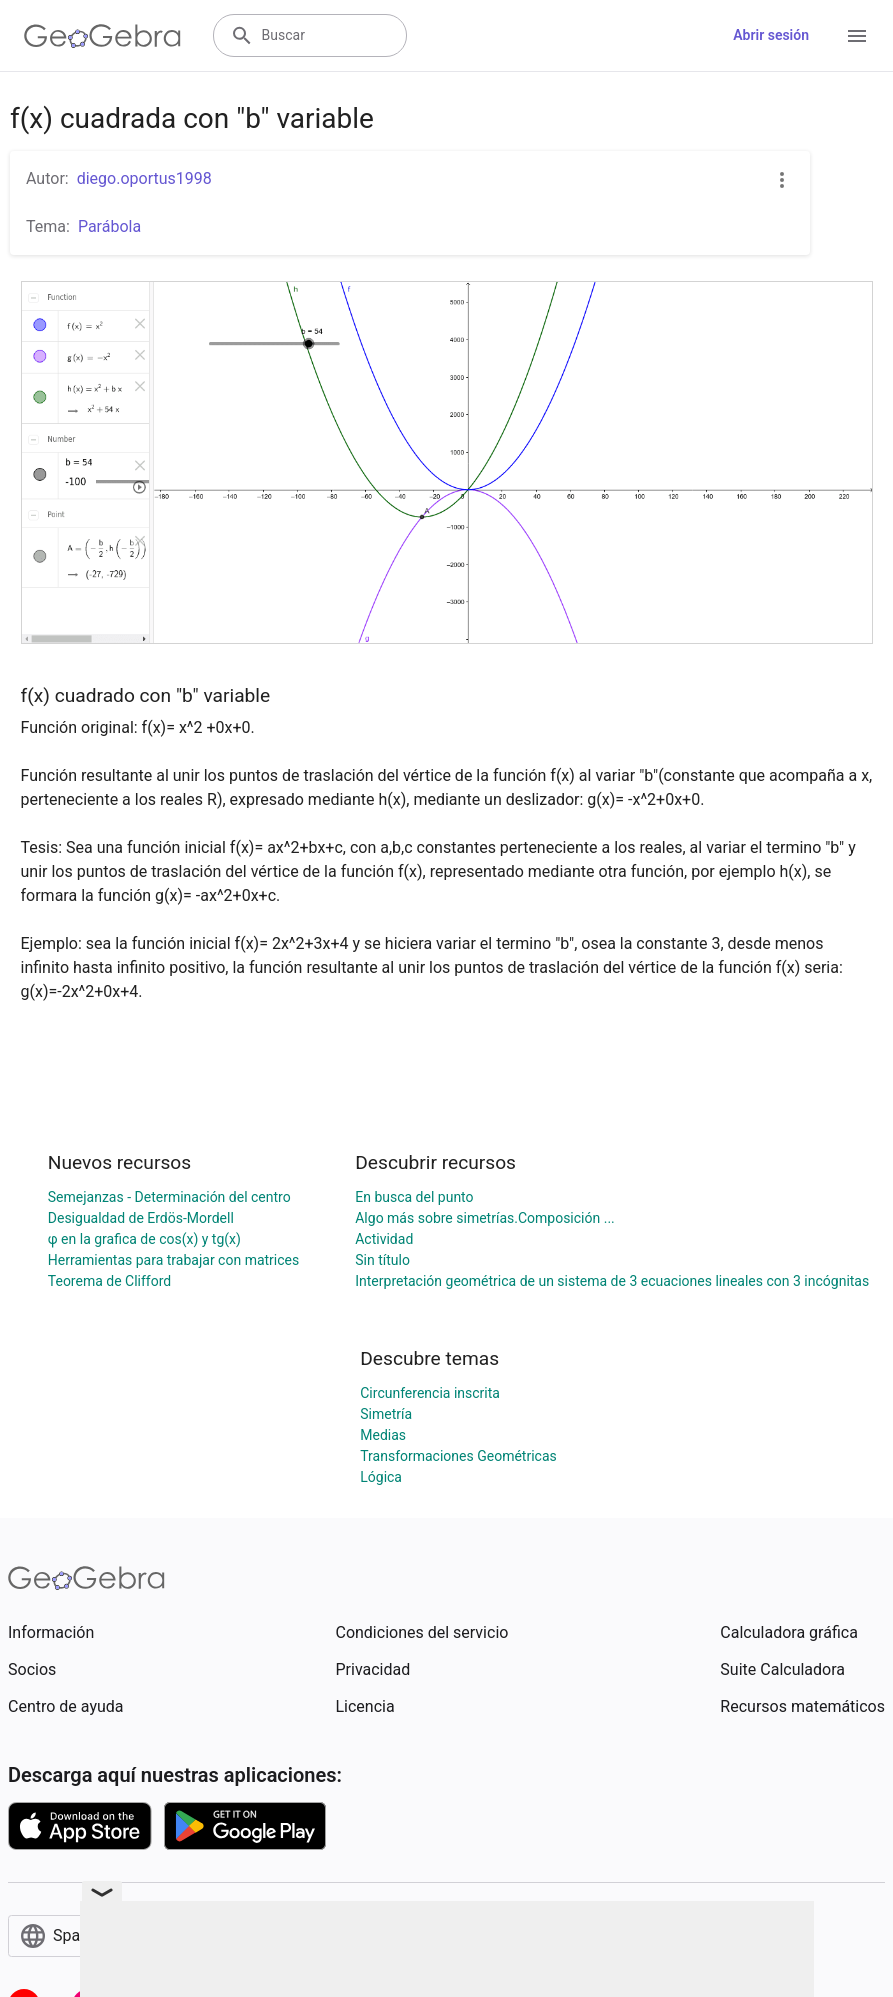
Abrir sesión (771, 35)
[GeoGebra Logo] (102, 36)
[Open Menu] (857, 36)
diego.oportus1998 (144, 178)
